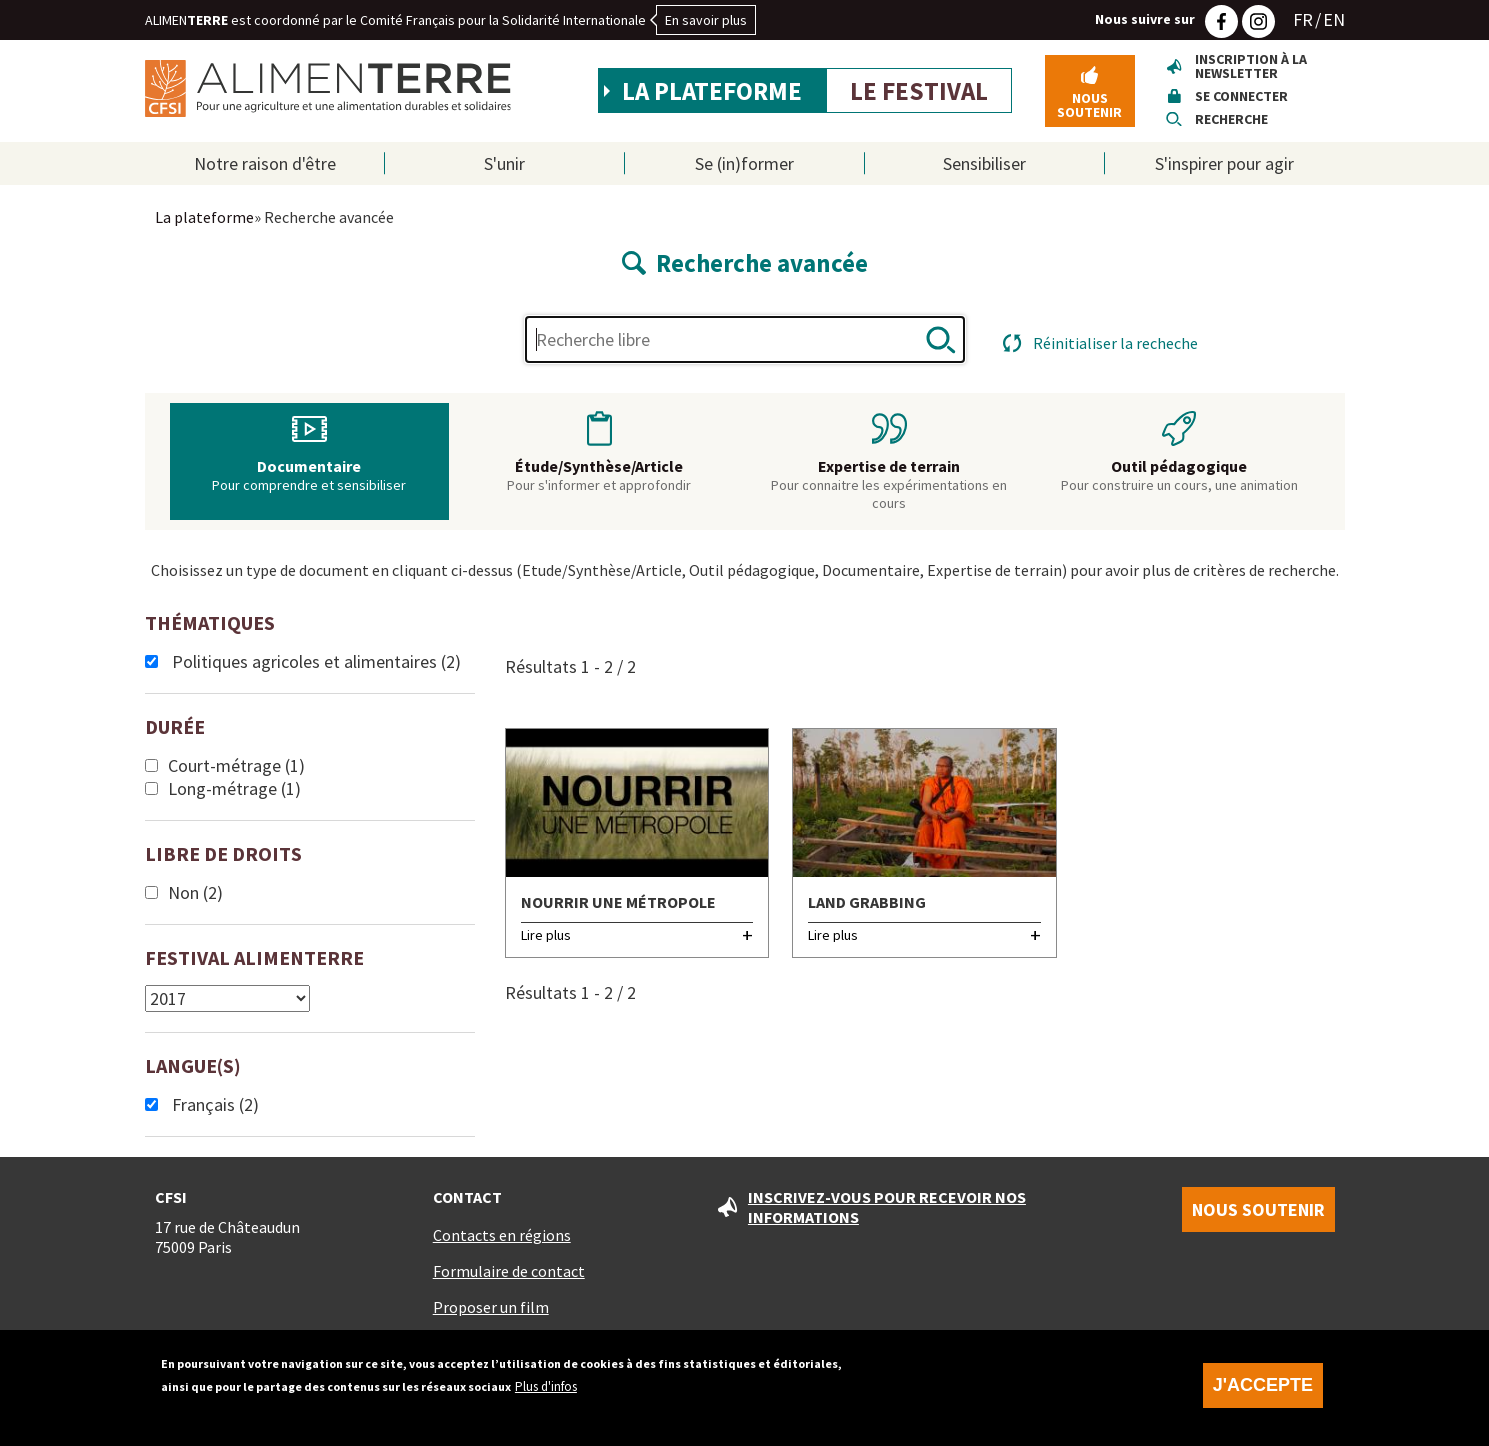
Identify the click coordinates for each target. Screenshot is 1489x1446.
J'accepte (1263, 1395)
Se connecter (1241, 96)
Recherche (1231, 119)
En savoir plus (706, 20)
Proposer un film (491, 1307)
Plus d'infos (546, 1396)
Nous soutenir (1089, 105)
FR (1303, 19)
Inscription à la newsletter (1251, 66)
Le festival (919, 91)
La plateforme (712, 91)
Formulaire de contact (509, 1271)
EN (1334, 19)
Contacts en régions (502, 1235)
